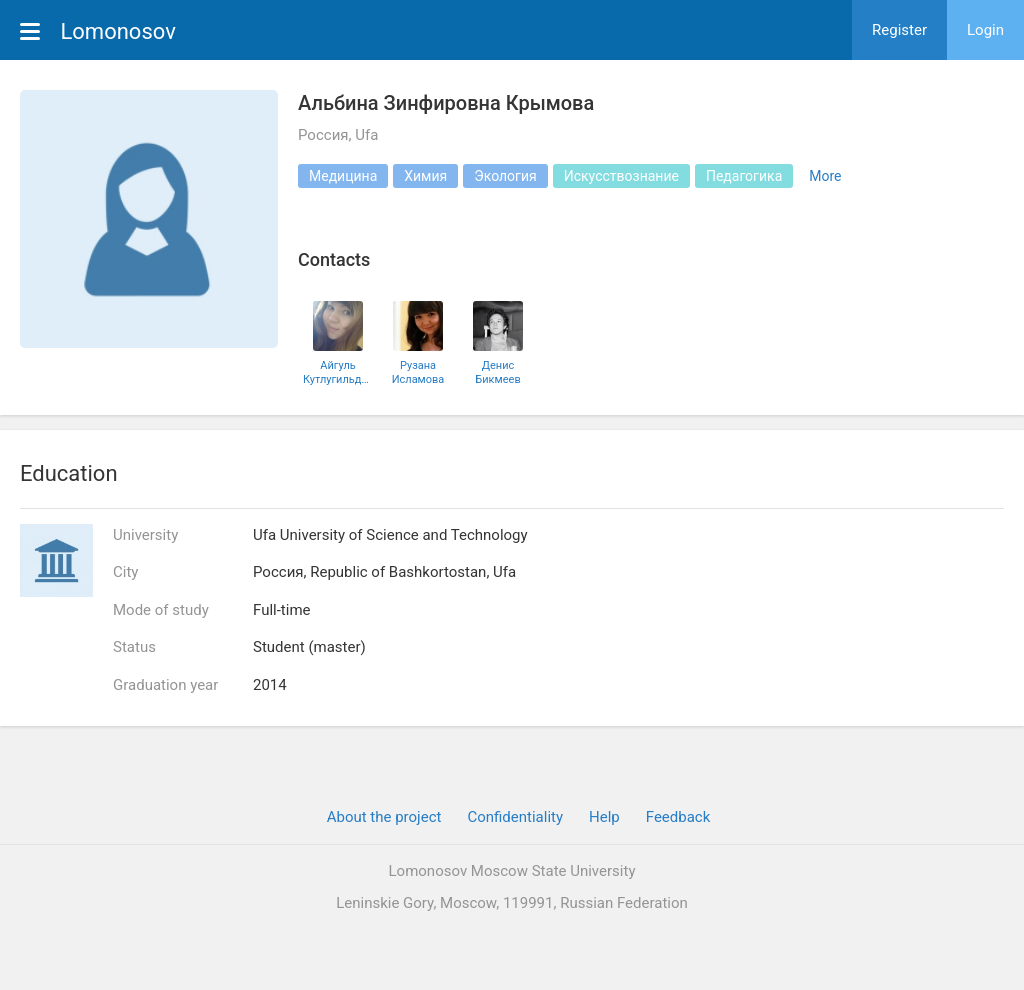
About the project (384, 817)
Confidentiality (515, 817)
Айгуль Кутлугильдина (338, 372)
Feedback (678, 817)
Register (899, 30)
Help (604, 817)
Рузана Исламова (418, 372)
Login (985, 30)
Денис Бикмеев (497, 372)
